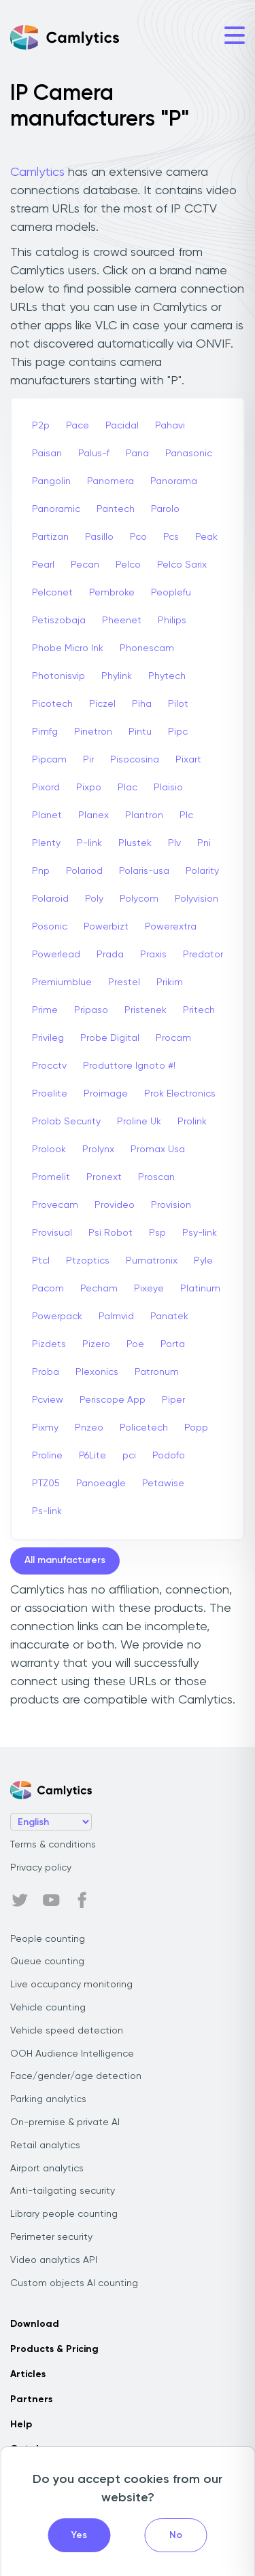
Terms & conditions (53, 1845)
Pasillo (99, 537)
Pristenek (145, 1010)
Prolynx (98, 1149)
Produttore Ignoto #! (129, 1066)
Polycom (139, 899)
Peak (206, 537)
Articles (28, 2374)
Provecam (55, 1205)
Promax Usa (158, 1149)
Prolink (192, 1121)
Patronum (157, 1372)
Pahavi (170, 425)
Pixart (188, 760)
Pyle (203, 1261)
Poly (94, 899)
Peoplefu (171, 592)
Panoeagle (101, 1483)
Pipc (178, 732)
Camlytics (37, 172)
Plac (127, 787)
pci (129, 1455)
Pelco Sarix (182, 565)
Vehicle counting (48, 2007)
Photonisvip (58, 676)
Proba (45, 1372)
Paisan (47, 453)
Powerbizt (106, 927)
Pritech (199, 1010)
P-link (89, 843)
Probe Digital (109, 1038)
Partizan (50, 537)
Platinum (200, 1288)
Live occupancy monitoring (71, 1984)
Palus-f (93, 453)
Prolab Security (66, 1121)
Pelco (128, 565)
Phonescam (147, 648)
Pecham (99, 1288)
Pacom (48, 1288)
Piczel (102, 704)
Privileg (48, 1038)
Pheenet (121, 620)
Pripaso (91, 1010)
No (175, 2535)
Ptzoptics (87, 1261)
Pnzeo (89, 1428)
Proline (47, 1455)
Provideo (115, 1205)
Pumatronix (151, 1261)
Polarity (202, 871)
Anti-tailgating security (62, 2191)
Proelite (49, 1094)
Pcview (47, 1400)
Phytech (167, 676)
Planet (47, 815)
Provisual (52, 1233)
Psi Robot (110, 1233)
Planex (93, 815)
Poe (135, 1344)
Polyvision (196, 899)
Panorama (173, 481)
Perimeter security (51, 2237)
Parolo (165, 509)
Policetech (144, 1428)
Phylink (116, 676)
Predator (203, 954)
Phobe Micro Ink (67, 648)
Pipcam (49, 760)
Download (34, 2324)
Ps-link (47, 1511)
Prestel (124, 982)
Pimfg (45, 732)
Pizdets (49, 1344)
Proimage (106, 1094)
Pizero (96, 1344)
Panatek (169, 1316)
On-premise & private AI (65, 2122)
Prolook (49, 1149)
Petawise (163, 1483)
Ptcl (41, 1261)
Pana (137, 453)
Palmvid (116, 1316)
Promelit (51, 1177)
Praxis (153, 954)
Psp (157, 1233)
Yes (79, 2535)
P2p (41, 425)
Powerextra (171, 927)
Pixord (46, 787)
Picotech (52, 704)
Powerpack (57, 1316)
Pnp (41, 871)
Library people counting (64, 2214)
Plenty (46, 843)
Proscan (156, 1177)
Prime (45, 1010)
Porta (172, 1344)
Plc (186, 815)
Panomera (110, 481)
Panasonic (188, 453)
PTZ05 (46, 1483)
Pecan (85, 565)
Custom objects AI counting (74, 2283)
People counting (47, 1939)
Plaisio (168, 787)
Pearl (43, 565)
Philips (172, 620)
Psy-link (199, 1233)
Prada (110, 954)
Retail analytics (45, 2145)
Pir (88, 760)
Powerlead (56, 954)
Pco (138, 537)
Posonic (49, 927)
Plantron (144, 815)
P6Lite (92, 1455)
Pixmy (45, 1428)
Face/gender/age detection (75, 2076)
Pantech (116, 509)
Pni (204, 843)
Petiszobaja (59, 620)
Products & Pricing (54, 2349)
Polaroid (50, 899)
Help (21, 2424)
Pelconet (52, 592)
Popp (196, 1428)
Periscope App (113, 1400)
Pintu (140, 732)
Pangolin (51, 481)
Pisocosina (134, 760)
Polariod (84, 871)
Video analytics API (53, 2260)
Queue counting (47, 1961)
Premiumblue (62, 982)
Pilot (178, 704)
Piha (142, 704)
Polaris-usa (144, 871)
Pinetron (93, 732)
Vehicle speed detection (66, 2031)
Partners (31, 2399)
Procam (173, 1038)
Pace (77, 425)
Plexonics (96, 1372)
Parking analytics (48, 2099)
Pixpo (88, 787)
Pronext (104, 1177)
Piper (173, 1400)
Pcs (171, 537)
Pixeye (149, 1288)
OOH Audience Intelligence (72, 2054)
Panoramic (56, 509)
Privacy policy (40, 1868)
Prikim (169, 982)
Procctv (49, 1066)
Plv (174, 843)
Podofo (168, 1455)
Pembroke (112, 592)
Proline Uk (139, 1121)
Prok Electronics (180, 1094)
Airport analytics (47, 2168)
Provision (171, 1205)
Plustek (135, 843)
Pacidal (122, 425)
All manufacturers (64, 1560)
